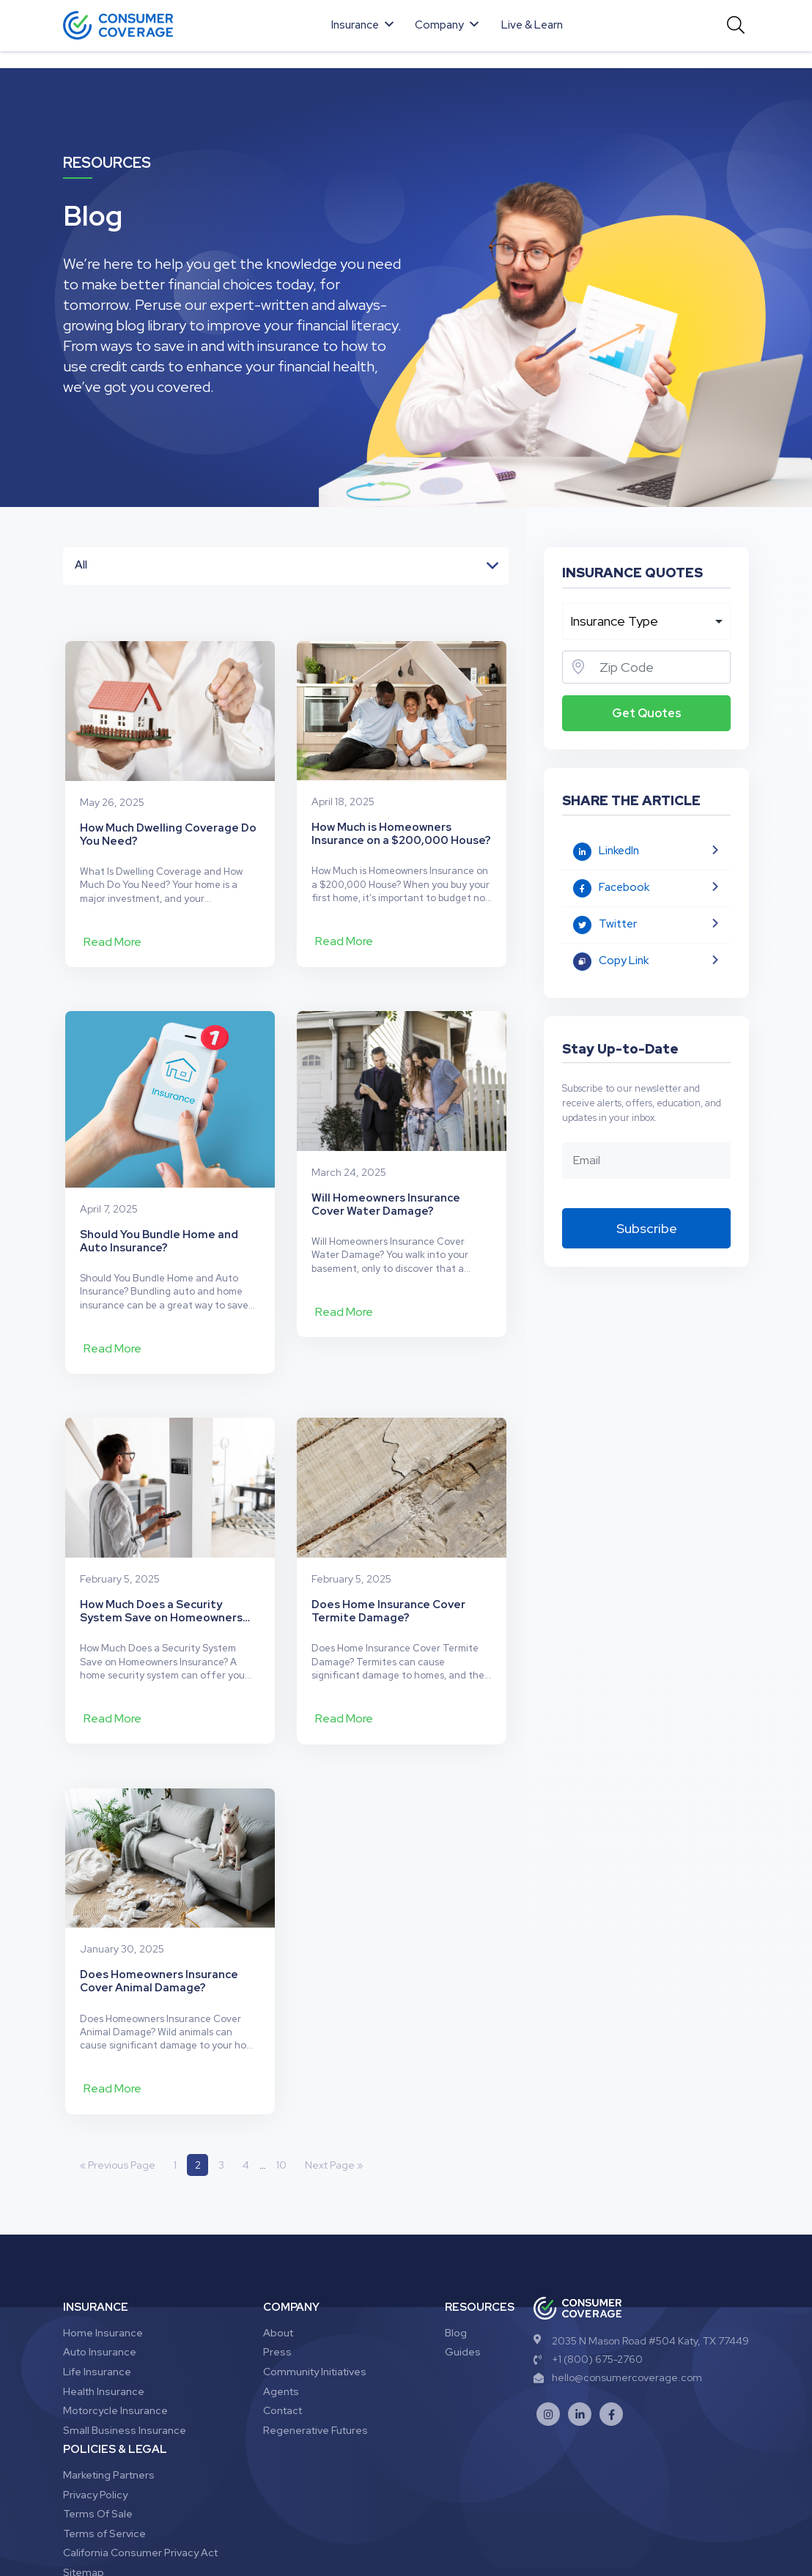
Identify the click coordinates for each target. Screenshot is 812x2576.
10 (282, 2068)
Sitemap (83, 2475)
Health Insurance (103, 2294)
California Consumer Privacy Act (140, 2456)
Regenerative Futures (315, 2333)
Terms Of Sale (98, 2417)
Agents (281, 2294)
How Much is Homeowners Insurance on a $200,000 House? (401, 819)
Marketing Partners (109, 2378)
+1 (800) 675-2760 (588, 2262)
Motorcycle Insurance (115, 2314)
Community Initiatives (314, 2274)
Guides (463, 2255)
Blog (456, 2236)
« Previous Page (117, 2068)
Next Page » (334, 2068)
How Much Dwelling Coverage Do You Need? (168, 819)
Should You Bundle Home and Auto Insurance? (159, 1174)
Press (277, 2255)
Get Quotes (647, 713)
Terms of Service (104, 2436)
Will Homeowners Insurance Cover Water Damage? (385, 1174)
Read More (112, 926)
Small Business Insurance (124, 2333)
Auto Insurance (99, 2255)
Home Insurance (103, 2236)
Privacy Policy (95, 2398)
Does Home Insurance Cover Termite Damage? (388, 1529)
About (278, 2236)
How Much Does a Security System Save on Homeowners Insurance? (161, 1529)
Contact (282, 2314)
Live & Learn (532, 25)
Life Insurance (97, 2274)
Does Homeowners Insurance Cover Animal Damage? (159, 1884)
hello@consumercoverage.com (618, 2280)
